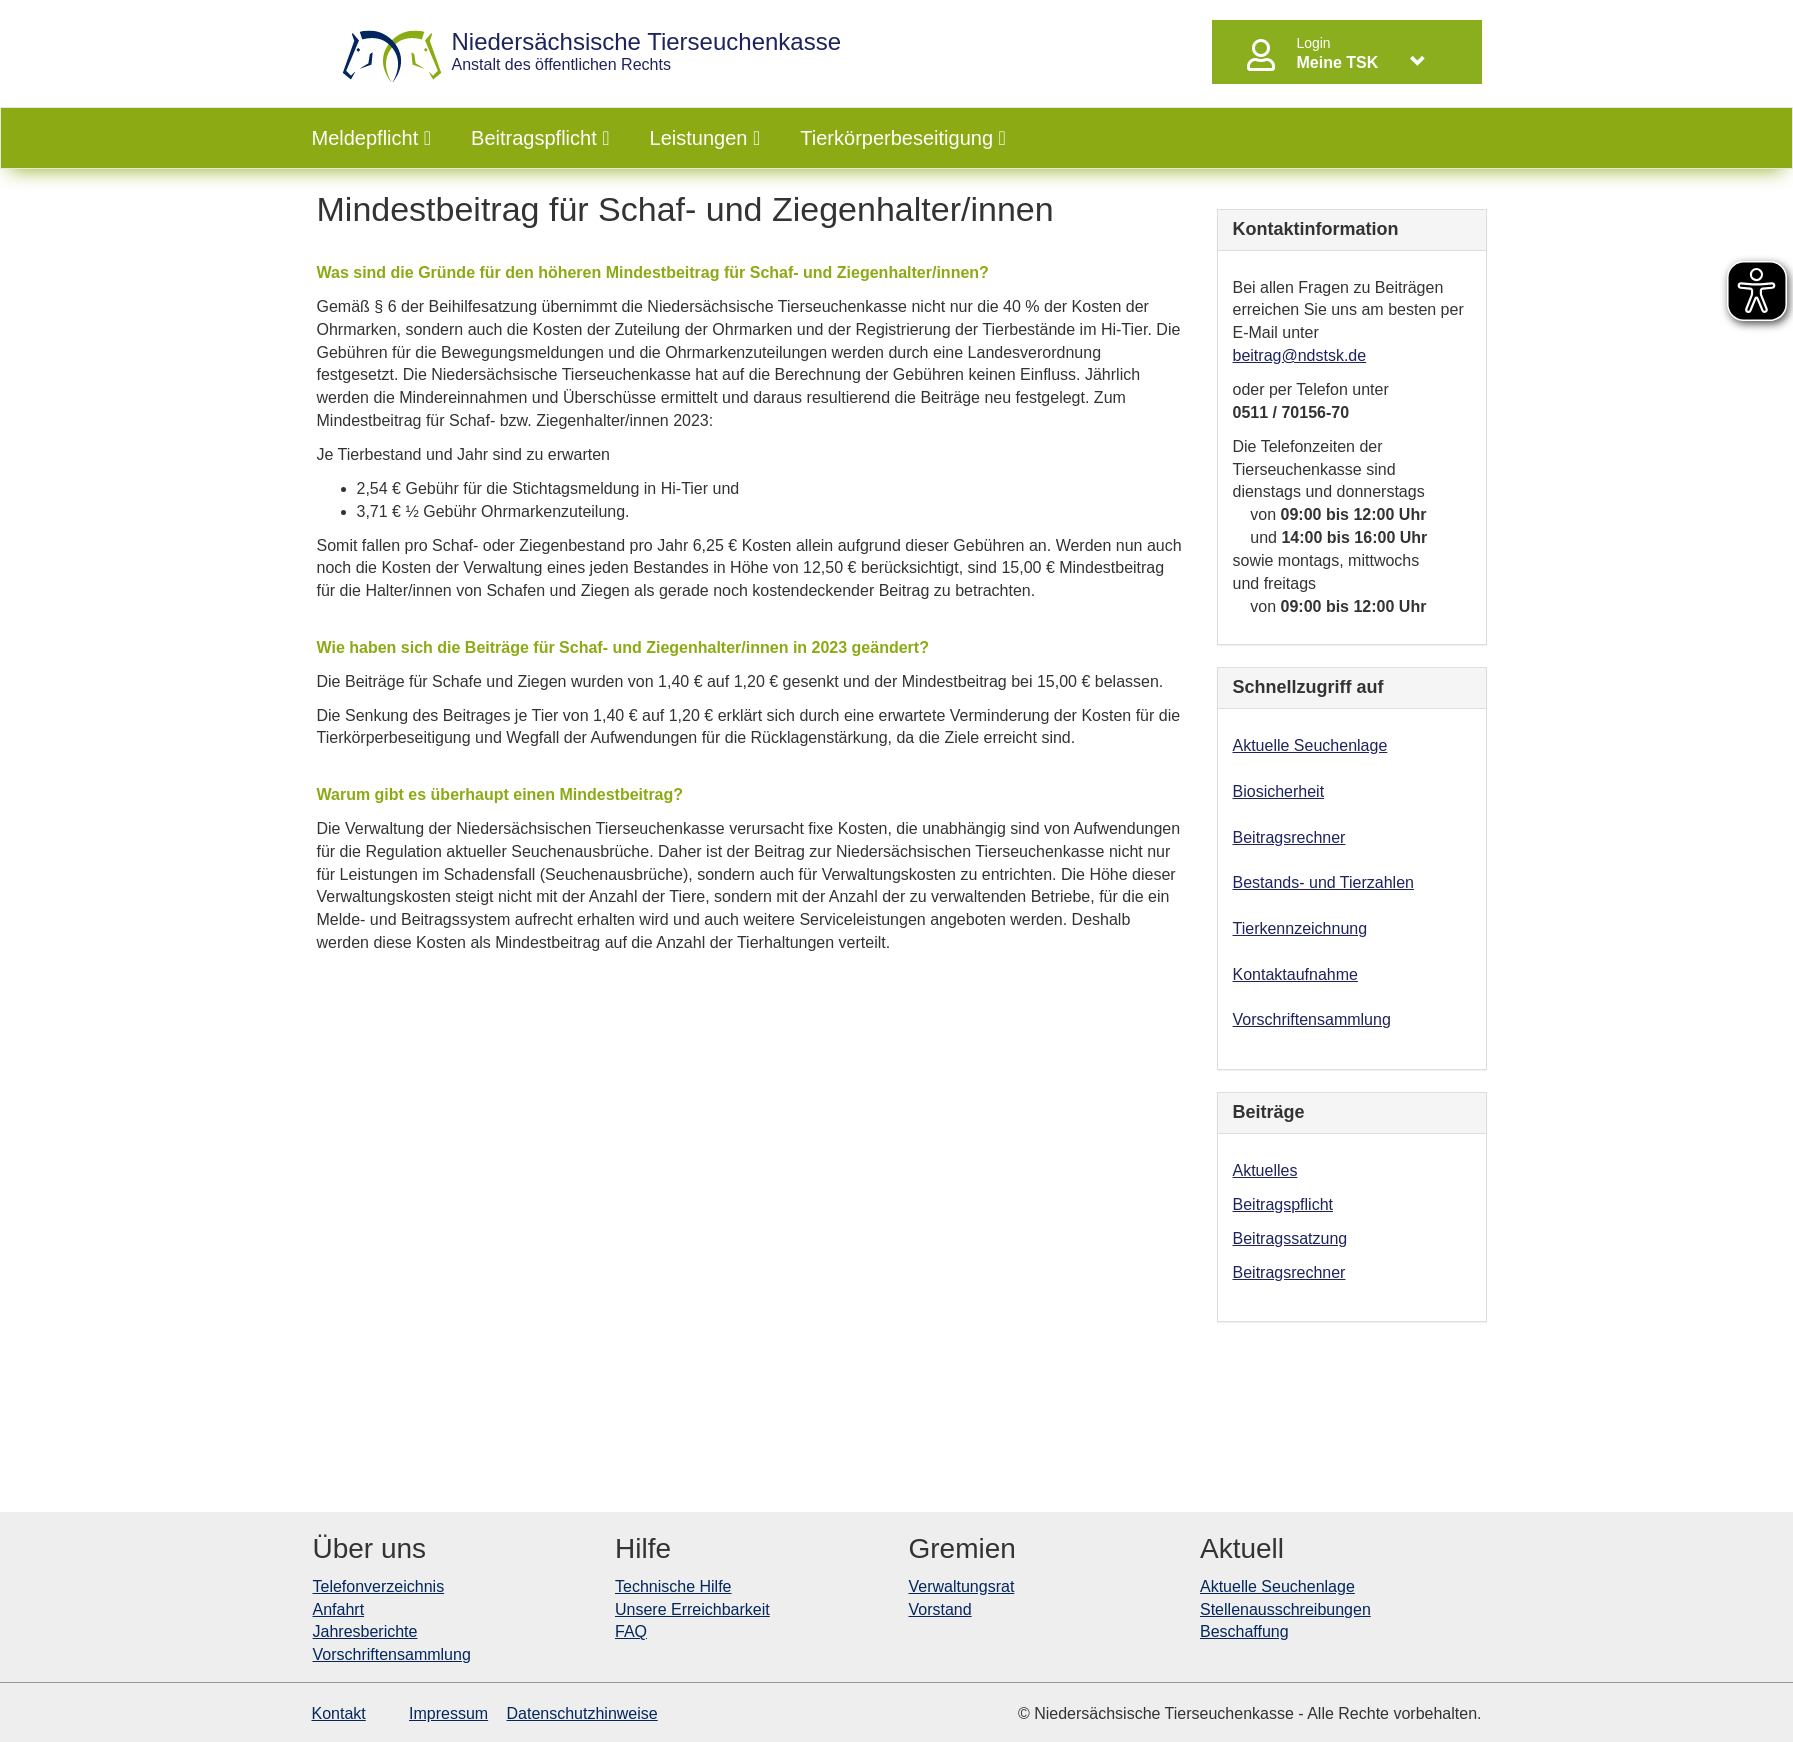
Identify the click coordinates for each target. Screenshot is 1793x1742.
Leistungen (705, 138)
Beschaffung (1244, 1631)
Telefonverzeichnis (379, 1586)
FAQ (631, 1631)
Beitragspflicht (540, 138)
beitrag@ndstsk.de (1300, 355)
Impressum (448, 1713)
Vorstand (940, 1609)
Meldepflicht (372, 138)
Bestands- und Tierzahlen (1323, 882)
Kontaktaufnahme (1295, 974)
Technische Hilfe (673, 1586)
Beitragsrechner (1289, 837)
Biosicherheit (1279, 791)
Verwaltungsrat (962, 1586)
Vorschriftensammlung (1312, 1019)
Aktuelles (1265, 1170)
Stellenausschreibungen (1285, 1609)
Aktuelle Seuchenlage (1310, 745)
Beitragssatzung (1290, 1238)
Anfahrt (339, 1609)
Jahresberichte (365, 1631)
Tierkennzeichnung (1300, 928)
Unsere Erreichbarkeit (692, 1609)
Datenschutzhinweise (582, 1713)
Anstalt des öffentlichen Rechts (647, 51)
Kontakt (339, 1713)
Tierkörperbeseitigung (903, 138)
